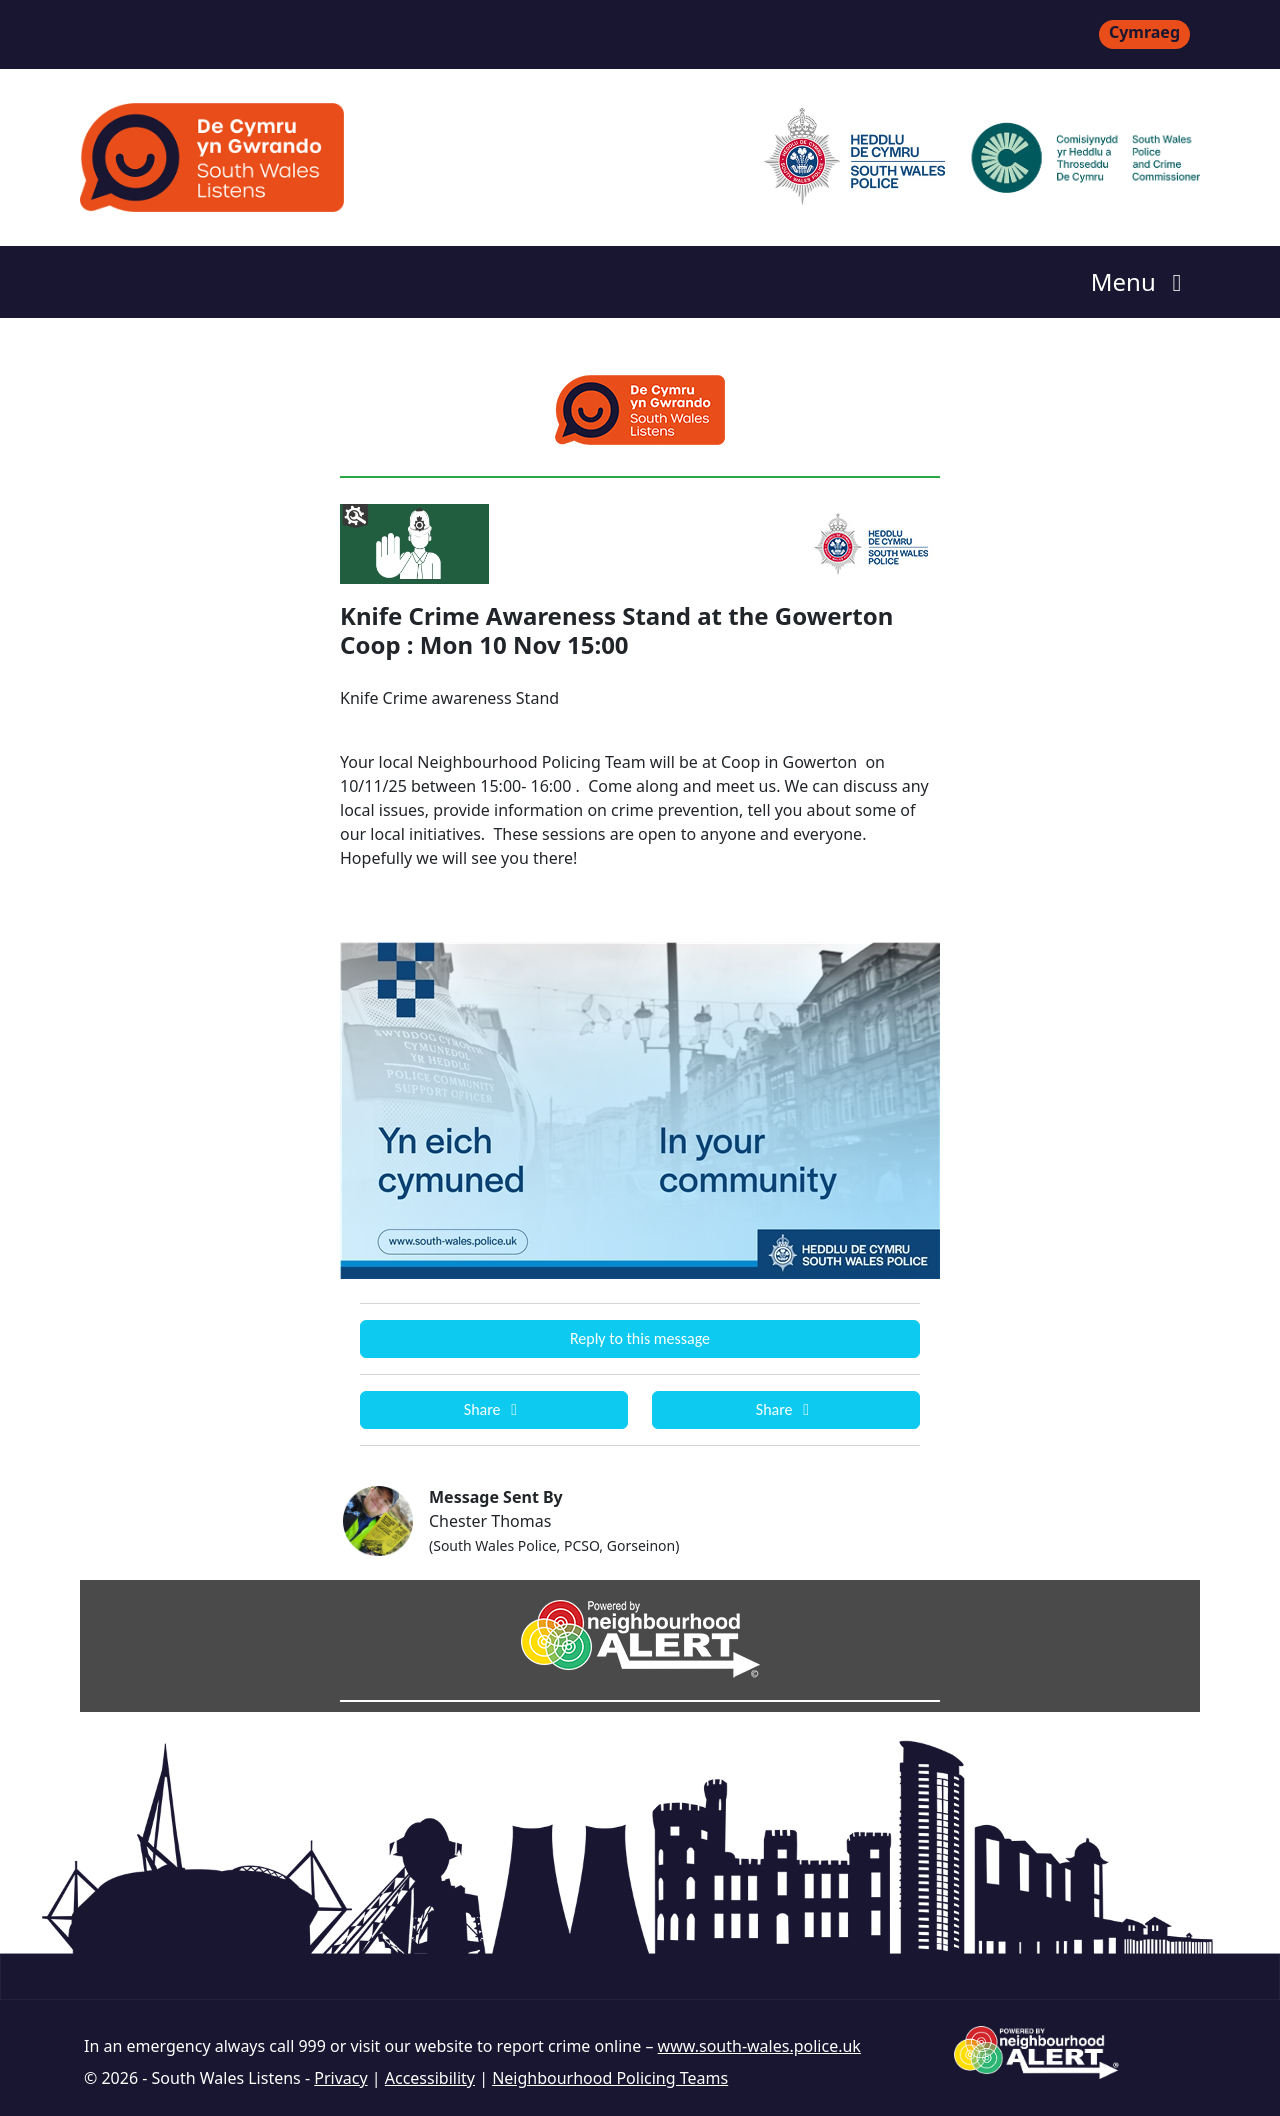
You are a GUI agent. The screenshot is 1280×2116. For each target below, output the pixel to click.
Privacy (340, 2078)
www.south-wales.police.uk (759, 2046)
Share (494, 1409)
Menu (1141, 281)
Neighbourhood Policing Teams (610, 2078)
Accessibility (430, 2078)
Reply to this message (640, 1338)
